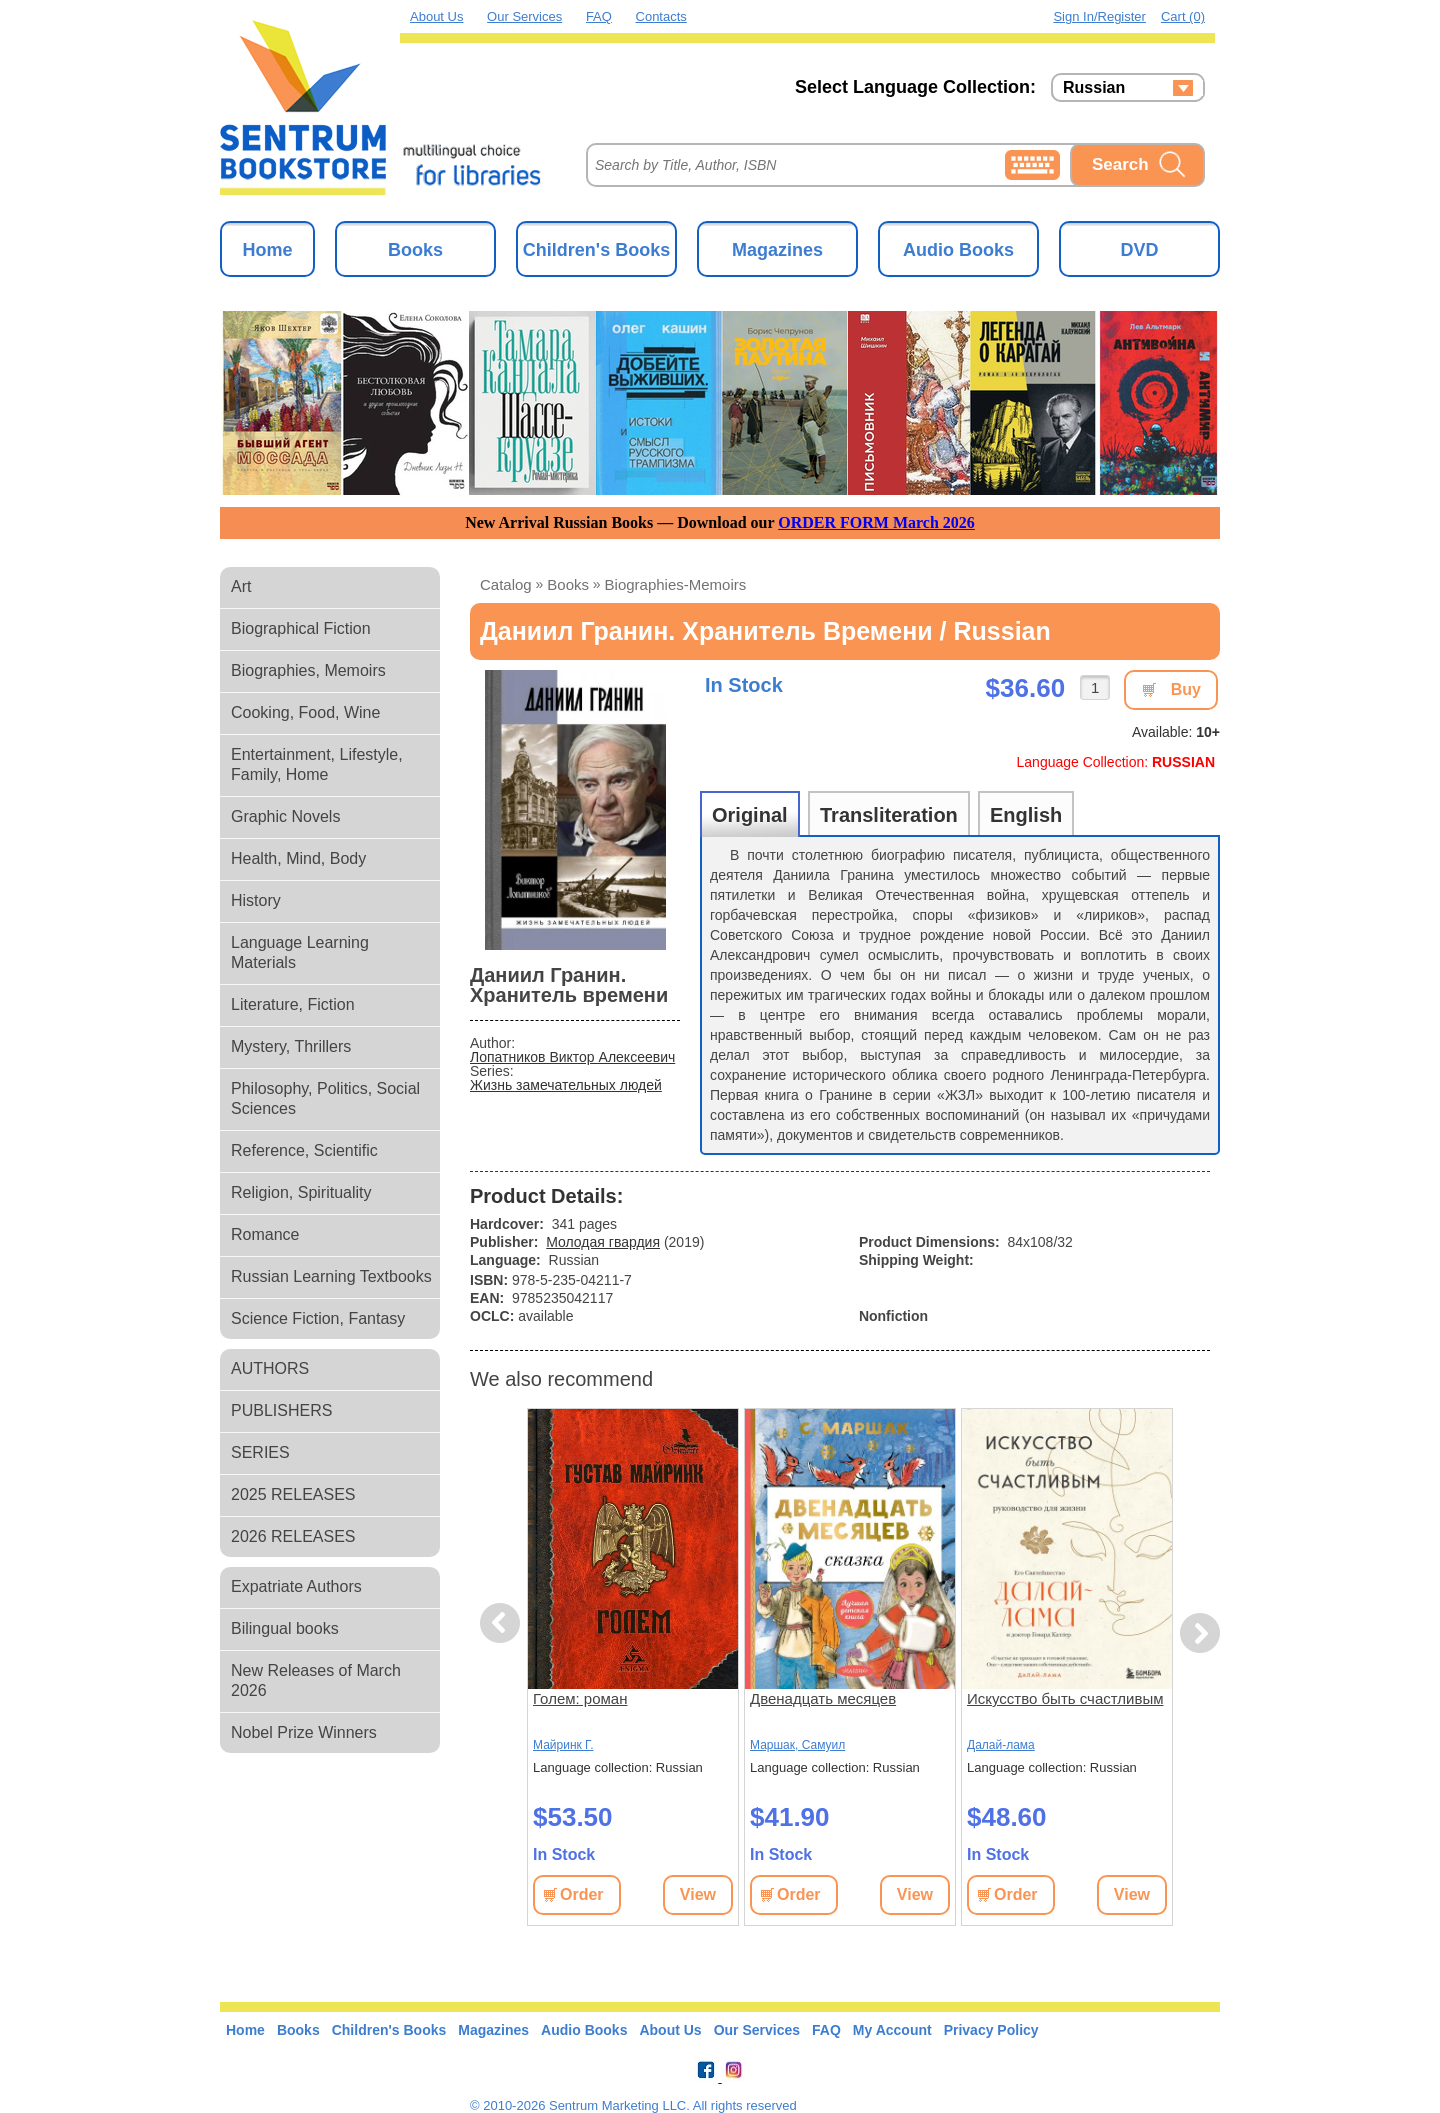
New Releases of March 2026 (316, 1680)
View (698, 1894)
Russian (1094, 88)
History (256, 900)
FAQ (599, 16)
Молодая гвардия (603, 1242)
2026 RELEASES (293, 1536)
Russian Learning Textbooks (331, 1276)
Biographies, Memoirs (308, 670)
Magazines (777, 250)
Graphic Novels (285, 816)
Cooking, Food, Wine (305, 712)
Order (582, 1894)
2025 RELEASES (293, 1494)
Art (241, 586)
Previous (503, 1623)
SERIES (260, 1452)
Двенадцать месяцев (823, 1698)
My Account (892, 2030)
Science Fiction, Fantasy (318, 1318)
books (568, 584)
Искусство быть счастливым (1065, 1698)
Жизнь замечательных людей (566, 1085)
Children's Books (596, 250)
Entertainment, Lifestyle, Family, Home (317, 764)
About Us (436, 16)
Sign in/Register (1099, 16)
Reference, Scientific (304, 1150)
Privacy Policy (991, 2030)
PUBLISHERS (281, 1410)
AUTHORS (270, 1368)
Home (267, 250)
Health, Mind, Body (298, 858)
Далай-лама (1001, 1745)
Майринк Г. (563, 1745)
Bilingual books (285, 1628)
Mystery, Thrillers (291, 1046)
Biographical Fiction (301, 628)
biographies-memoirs (676, 584)
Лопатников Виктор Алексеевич (572, 1057)
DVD (1139, 250)
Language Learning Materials (300, 952)
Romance (265, 1234)
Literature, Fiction (293, 1004)
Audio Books (958, 250)
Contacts (661, 16)
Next (1199, 1633)
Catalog (506, 584)
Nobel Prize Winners (304, 1732)
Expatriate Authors (296, 1586)
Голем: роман (580, 1698)
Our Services (524, 16)
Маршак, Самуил (797, 1745)
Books (415, 250)
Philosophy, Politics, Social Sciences (325, 1098)
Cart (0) (1183, 16)
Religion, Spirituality (301, 1192)
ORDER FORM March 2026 (876, 522)
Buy (1186, 689)
